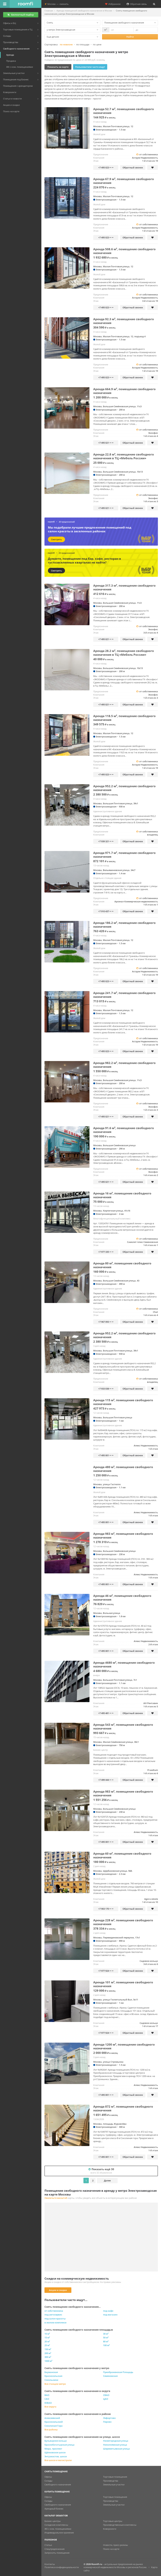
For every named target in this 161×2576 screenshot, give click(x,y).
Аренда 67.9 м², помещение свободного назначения (123, 181)
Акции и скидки (58, 2290)
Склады (48, 2480)
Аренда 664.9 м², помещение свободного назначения (124, 391)
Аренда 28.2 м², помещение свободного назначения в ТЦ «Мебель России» (123, 653)
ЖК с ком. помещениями (57, 2528)
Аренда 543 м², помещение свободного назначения (123, 1726)
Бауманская (51, 2372)
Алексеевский (52, 2418)
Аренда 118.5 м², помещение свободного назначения (124, 718)
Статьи (48, 2545)
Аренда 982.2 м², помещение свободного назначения (124, 1065)
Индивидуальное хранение (59, 2532)
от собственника (53, 2310)
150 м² (47, 2349)
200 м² (47, 2353)
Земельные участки (113, 2484)
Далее (107, 2180)
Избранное (112, 4)
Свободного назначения (57, 2484)
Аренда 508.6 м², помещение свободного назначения (124, 251)
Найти (130, 36)
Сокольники (51, 2379)
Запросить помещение (56, 2552)
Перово (107, 2421)
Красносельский (53, 2421)
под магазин (110, 2314)
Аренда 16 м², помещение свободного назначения (122, 1195)
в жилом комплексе (55, 2322)
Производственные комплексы (119, 2524)
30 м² (106, 2333)
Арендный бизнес (53, 2508)
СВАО (106, 2395)
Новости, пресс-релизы (115, 2545)
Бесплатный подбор (21, 14)
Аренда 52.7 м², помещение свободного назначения (123, 111)
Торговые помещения (115, 2476)
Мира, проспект (53, 2448)
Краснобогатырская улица (59, 2444)
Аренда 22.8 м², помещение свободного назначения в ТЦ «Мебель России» (123, 456)
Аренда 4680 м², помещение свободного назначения (124, 1664)
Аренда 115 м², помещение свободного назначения (123, 1402)
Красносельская (53, 2375)
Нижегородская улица (115, 2440)
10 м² (47, 2333)
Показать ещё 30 (101, 2170)
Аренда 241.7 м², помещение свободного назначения (124, 995)
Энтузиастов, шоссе (55, 2456)
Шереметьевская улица (116, 2448)
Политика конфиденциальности (61, 2567)
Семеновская (110, 2375)
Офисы (48, 2476)
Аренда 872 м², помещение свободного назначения (123, 2108)
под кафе (108, 2310)
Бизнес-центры (52, 2521)
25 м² (47, 2345)
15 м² (47, 2337)
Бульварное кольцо (55, 2440)
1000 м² (48, 2360)
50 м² (106, 2337)
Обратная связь (137, 4)
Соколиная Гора (53, 2425)
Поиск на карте (111, 2548)
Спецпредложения (54, 2548)
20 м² (47, 2341)
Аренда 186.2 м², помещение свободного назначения (124, 925)
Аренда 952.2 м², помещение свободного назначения (124, 788)
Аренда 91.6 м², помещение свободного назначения (123, 1130)
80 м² (106, 2341)
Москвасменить (57, 4)
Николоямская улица (115, 2444)
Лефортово (109, 2418)
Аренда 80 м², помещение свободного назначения (122, 1265)
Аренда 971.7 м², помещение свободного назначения (124, 855)
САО (46, 2398)
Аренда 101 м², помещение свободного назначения (123, 1984)
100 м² (106, 2345)
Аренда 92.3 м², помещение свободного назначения (123, 321)
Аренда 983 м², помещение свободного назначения (123, 1535)
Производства (110, 2480)
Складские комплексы (56, 2524)
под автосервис (53, 2314)
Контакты (49, 2564)
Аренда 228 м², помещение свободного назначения (123, 1922)
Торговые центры (112, 2521)
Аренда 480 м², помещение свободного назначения (123, 1469)
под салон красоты (55, 2318)
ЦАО (105, 2398)
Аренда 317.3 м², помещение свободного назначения (124, 587)
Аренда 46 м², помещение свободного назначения (122, 1597)
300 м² (47, 2357)
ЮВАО (48, 2402)
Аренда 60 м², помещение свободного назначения (122, 1855)
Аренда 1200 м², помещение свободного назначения (124, 2046)
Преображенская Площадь (118, 2372)
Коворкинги (109, 2528)
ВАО (46, 2395)
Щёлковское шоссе (55, 2452)
